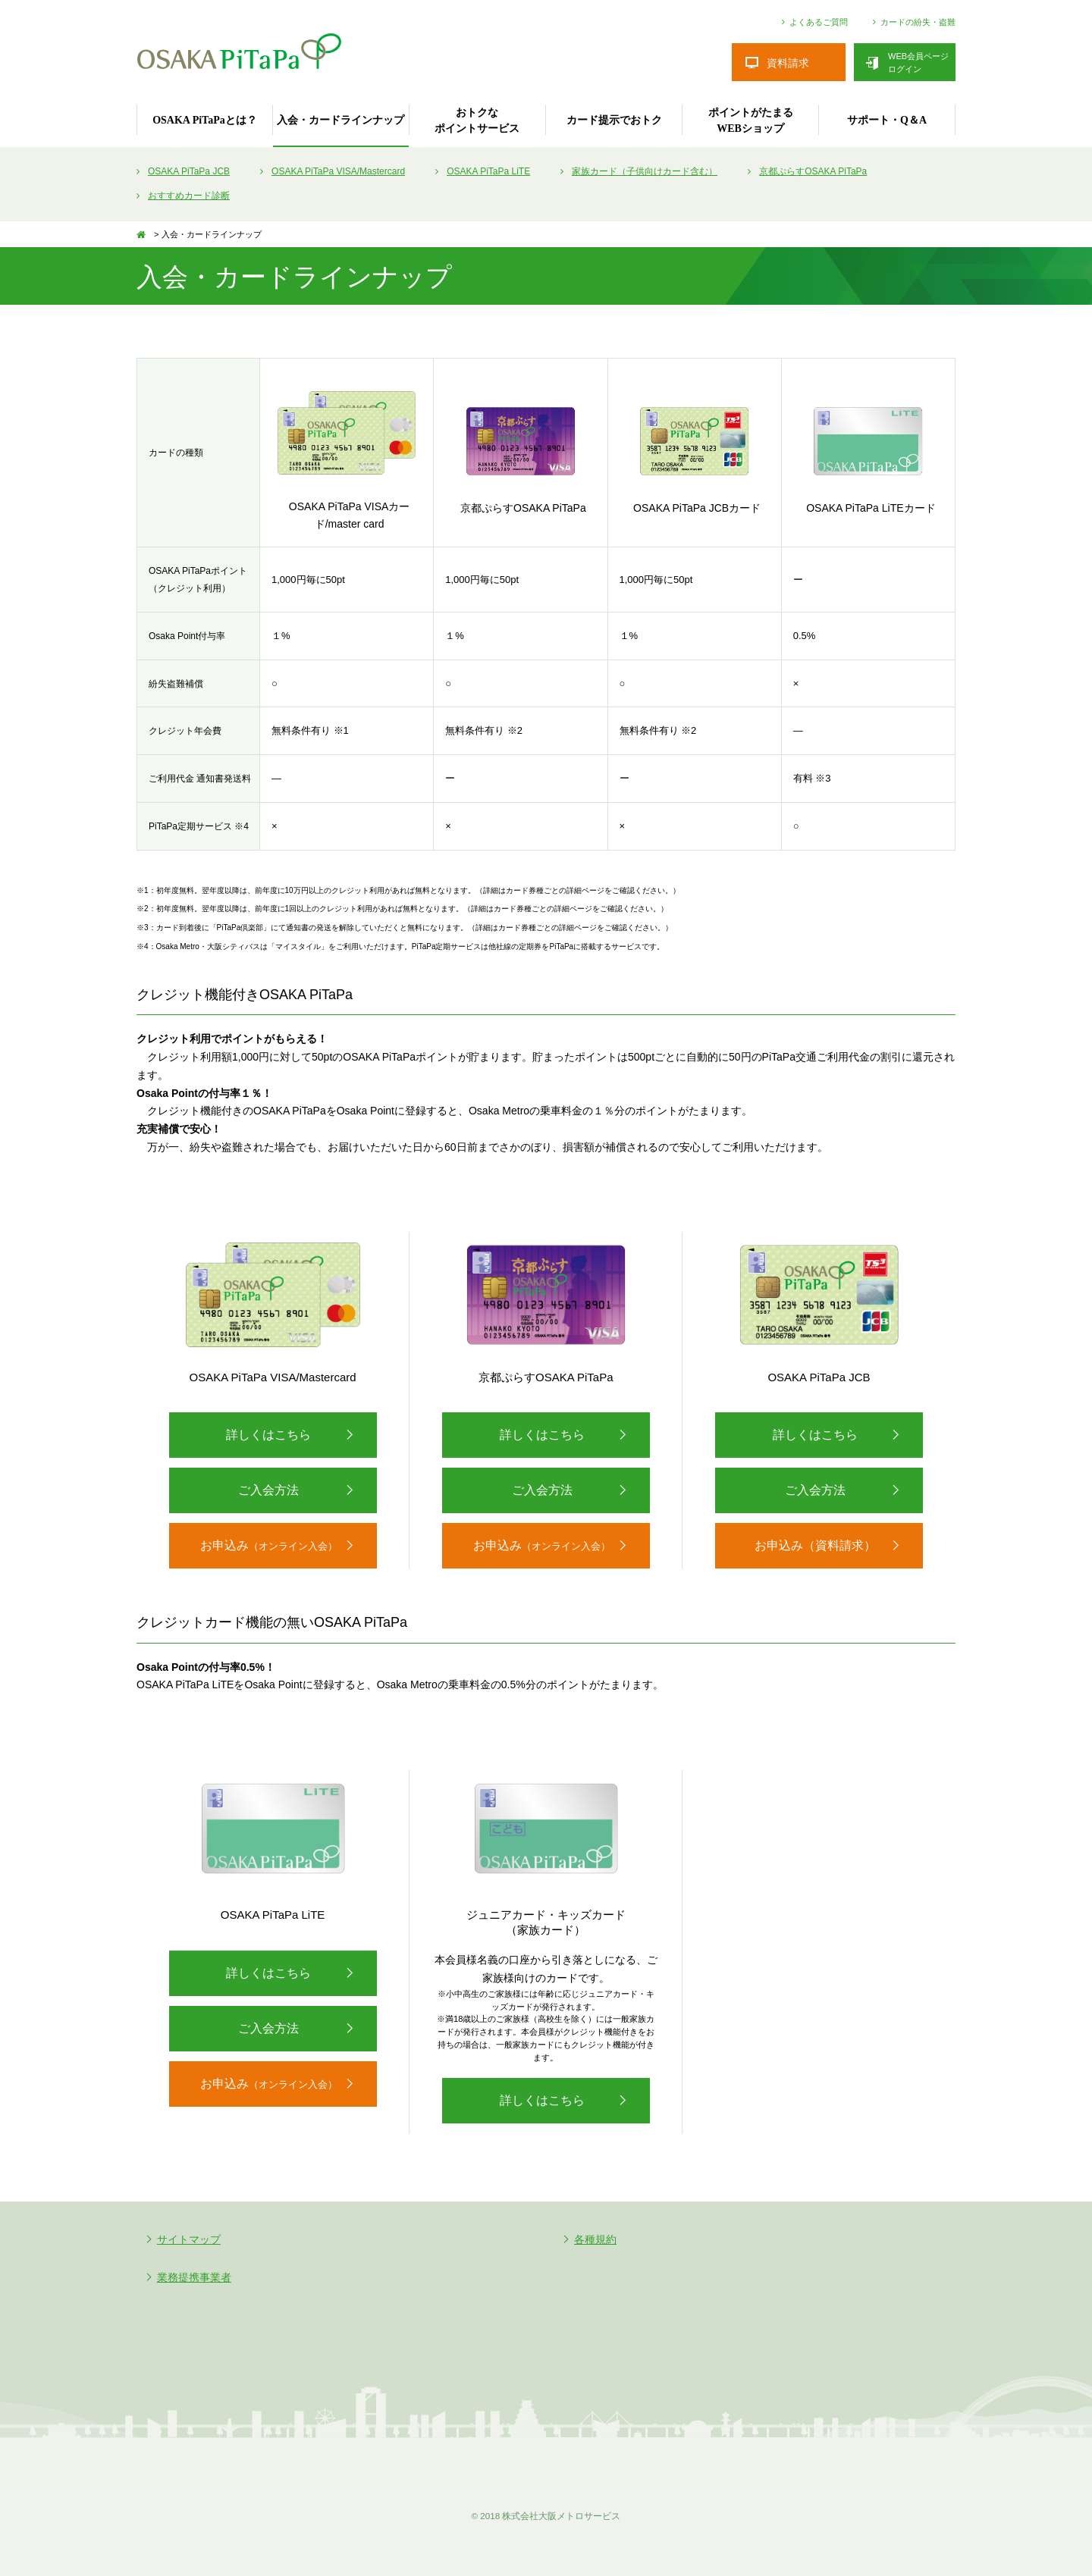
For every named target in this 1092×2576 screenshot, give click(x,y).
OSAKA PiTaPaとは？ (204, 120)
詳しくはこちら (268, 1434)
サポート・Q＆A (887, 120)
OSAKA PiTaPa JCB (189, 171)
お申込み (268, 1545)
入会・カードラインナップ (340, 120)
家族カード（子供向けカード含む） (644, 171)
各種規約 (595, 2239)
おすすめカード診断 (189, 195)
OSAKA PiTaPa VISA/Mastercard (338, 171)
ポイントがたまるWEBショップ (750, 120)
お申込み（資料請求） (815, 1545)
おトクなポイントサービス (477, 120)
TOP (144, 234)
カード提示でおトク (614, 120)
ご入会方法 (268, 1490)
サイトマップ (189, 2239)
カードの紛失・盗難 (918, 22)
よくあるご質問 (818, 22)
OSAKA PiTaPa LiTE (488, 171)
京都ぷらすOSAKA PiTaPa (813, 171)
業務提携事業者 (194, 2277)
